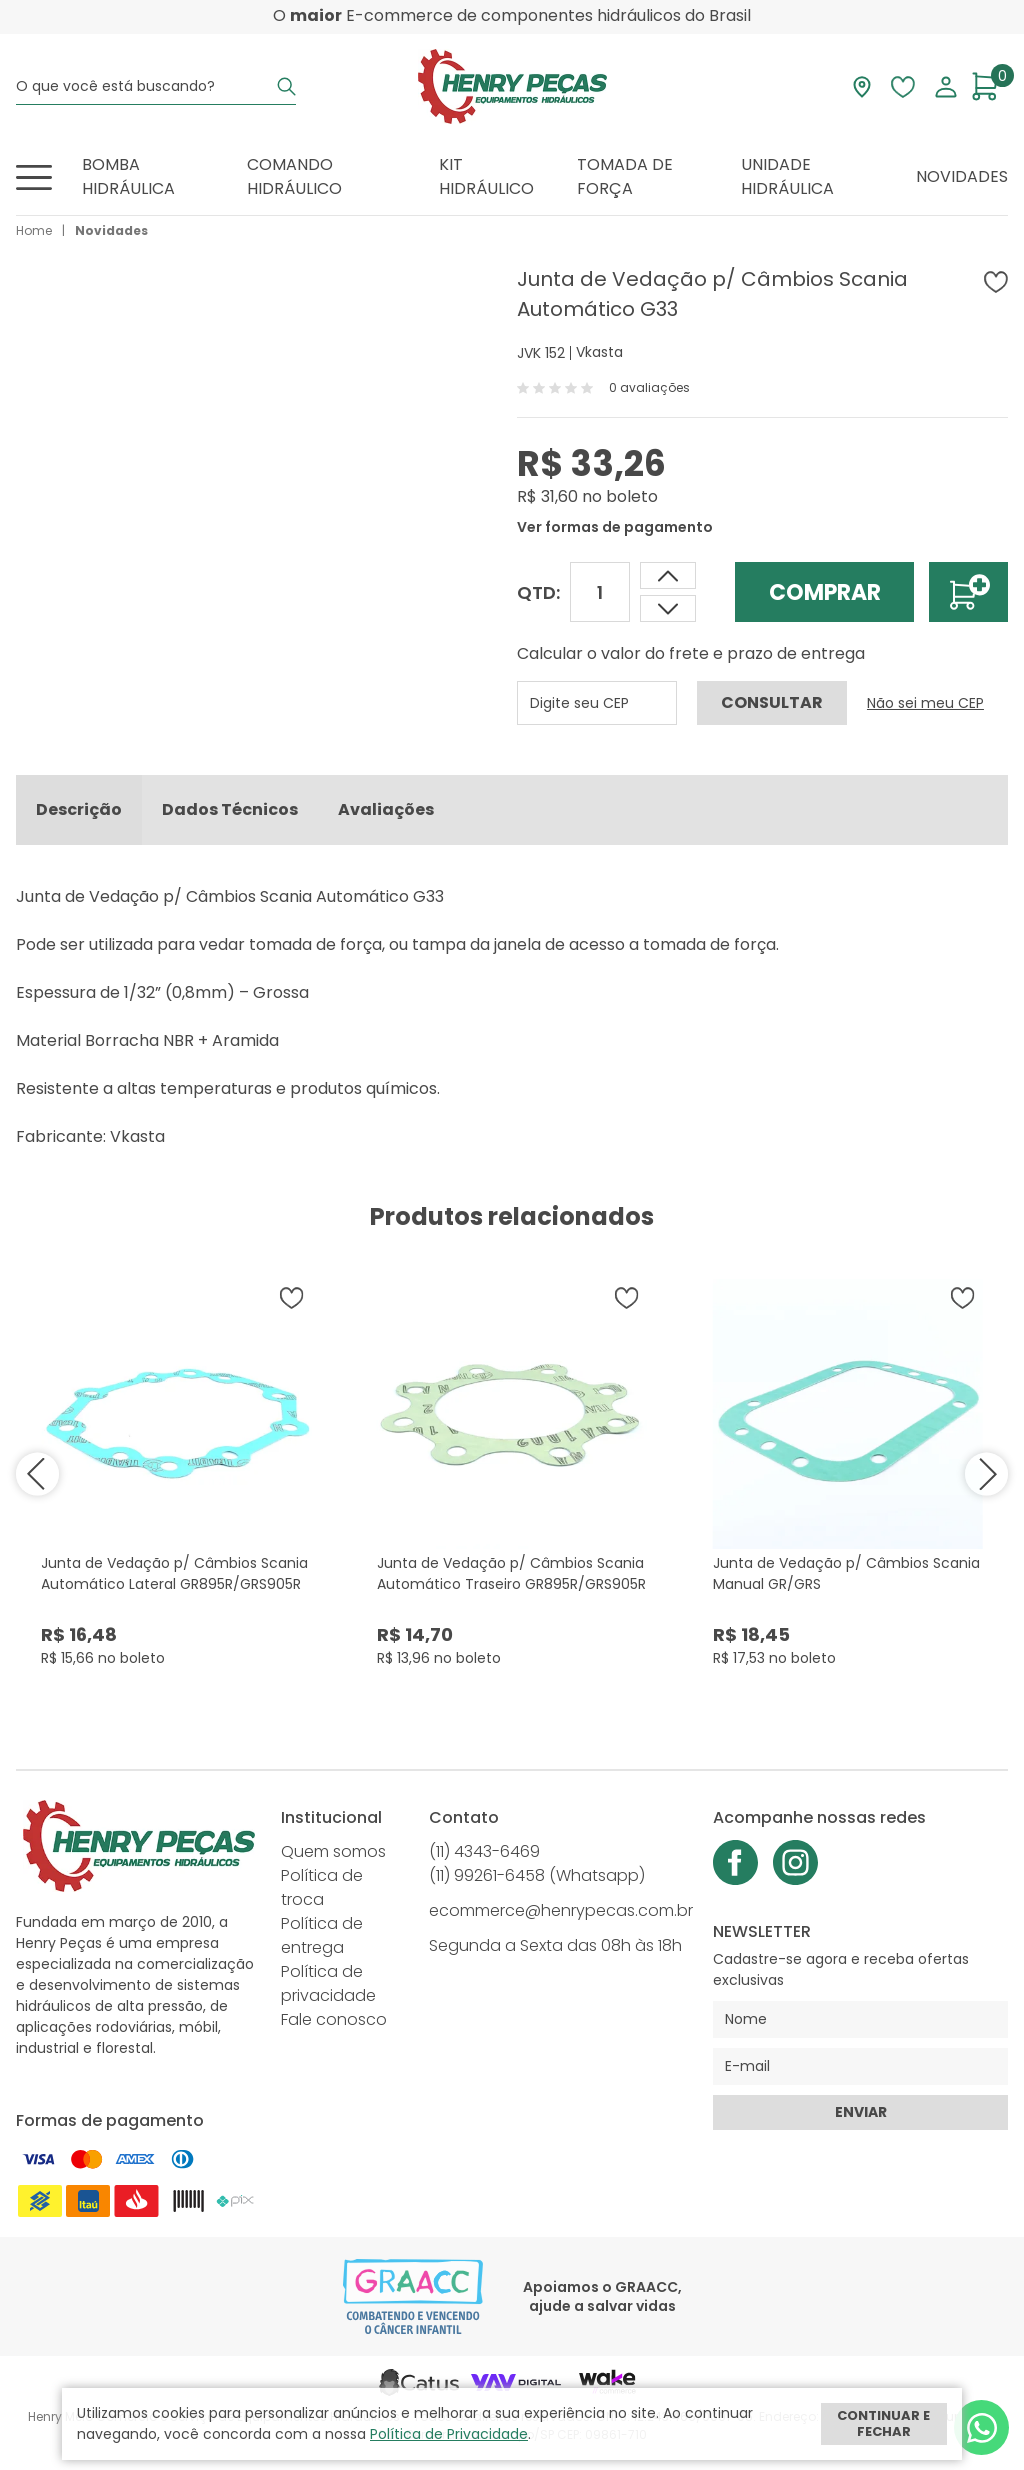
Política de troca (322, 1892)
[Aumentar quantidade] (668, 608)
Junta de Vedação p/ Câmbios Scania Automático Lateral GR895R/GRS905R (174, 1578)
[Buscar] (286, 86)
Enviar (861, 2117)
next (983, 1479)
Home (34, 230)
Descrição (79, 814)
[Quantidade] (600, 592)
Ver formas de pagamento (615, 527)
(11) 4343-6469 (484, 1856)
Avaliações (386, 814)
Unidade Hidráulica (787, 176)
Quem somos (333, 1856)
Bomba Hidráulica (128, 176)
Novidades (962, 176)
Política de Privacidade (449, 2434)
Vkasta (599, 352)
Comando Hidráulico (294, 176)
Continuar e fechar (883, 2423)
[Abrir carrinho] (990, 86)
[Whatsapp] (981, 2427)
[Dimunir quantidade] (668, 575)
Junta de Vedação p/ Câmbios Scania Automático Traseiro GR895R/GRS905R (511, 1578)
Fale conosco (334, 2024)
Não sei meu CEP (925, 703)
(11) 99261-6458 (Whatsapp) (537, 1880)
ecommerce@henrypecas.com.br (561, 1915)
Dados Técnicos (230, 814)
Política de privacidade (328, 1988)
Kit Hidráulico (486, 176)
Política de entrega (322, 1940)
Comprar (825, 592)
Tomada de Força (625, 176)
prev (41, 1479)
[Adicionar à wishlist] (996, 282)
